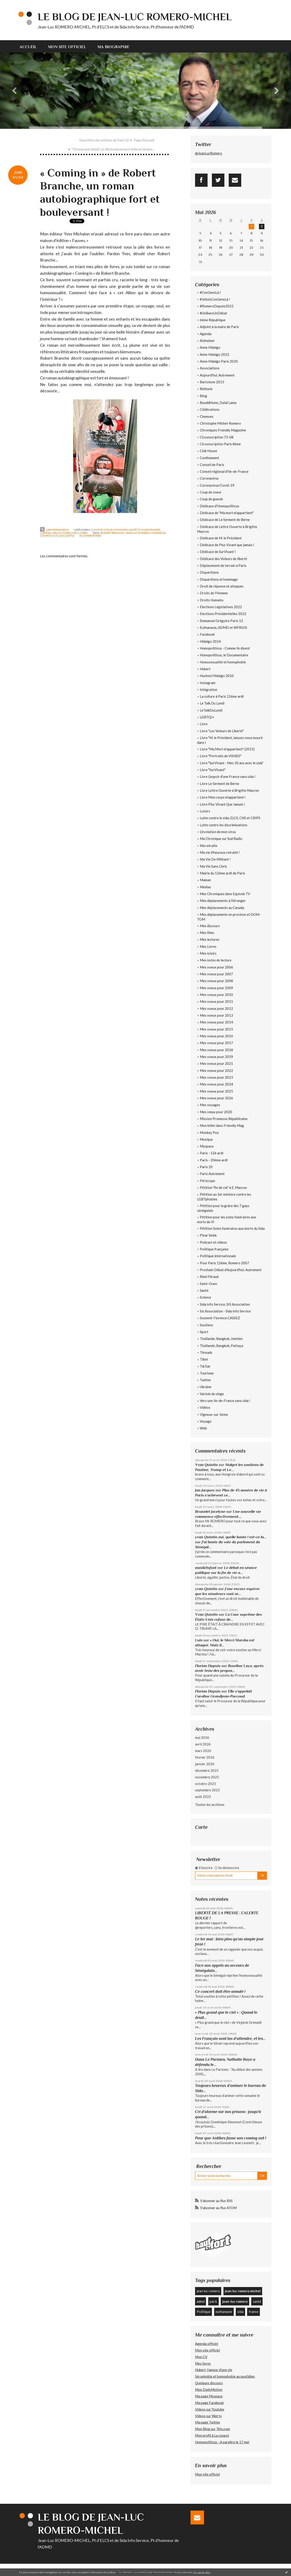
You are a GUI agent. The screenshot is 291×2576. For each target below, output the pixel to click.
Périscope (207, 1181)
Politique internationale (218, 1256)
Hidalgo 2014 (210, 641)
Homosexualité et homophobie (137, 529)
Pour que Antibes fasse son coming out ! (230, 2138)
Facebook (207, 634)
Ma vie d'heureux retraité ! (220, 852)
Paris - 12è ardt (211, 1153)
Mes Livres (208, 946)
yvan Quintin (206, 1589)
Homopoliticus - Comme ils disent (225, 648)
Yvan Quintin (206, 1465)
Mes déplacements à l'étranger (223, 900)
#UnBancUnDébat (213, 313)
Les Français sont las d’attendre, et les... (230, 2038)
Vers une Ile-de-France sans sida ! (225, 1401)
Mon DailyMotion (208, 2389)
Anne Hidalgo (210, 347)
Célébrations (209, 409)
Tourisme (207, 1373)
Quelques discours (209, 2383)
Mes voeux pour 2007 (216, 974)
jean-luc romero (235, 2301)
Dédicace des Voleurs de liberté (223, 559)
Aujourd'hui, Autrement (217, 375)
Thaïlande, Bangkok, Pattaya (221, 1346)
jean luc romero (137, 533)
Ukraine (205, 1387)
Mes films (207, 933)
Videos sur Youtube (209, 2409)
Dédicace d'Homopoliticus (219, 506)
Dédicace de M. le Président (221, 538)
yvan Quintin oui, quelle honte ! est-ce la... (230, 1537)
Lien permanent (54, 529)
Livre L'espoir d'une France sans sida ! (228, 776)
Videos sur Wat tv (208, 2416)
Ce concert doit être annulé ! (220, 1991)
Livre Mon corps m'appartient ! (223, 797)
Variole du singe (212, 1394)
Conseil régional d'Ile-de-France (224, 471)
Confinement (209, 458)
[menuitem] (31, 46)
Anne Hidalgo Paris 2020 (219, 361)
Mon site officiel (67, 47)
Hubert (205, 669)
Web (203, 1428)
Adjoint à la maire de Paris (219, 327)
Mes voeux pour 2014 (216, 1022)
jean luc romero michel (243, 2291)
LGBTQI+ (45, 533)
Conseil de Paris (212, 465)
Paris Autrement (212, 1174)
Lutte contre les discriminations (223, 825)
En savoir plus (202, 2572)
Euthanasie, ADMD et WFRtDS (223, 627)
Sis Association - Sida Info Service (225, 1311)
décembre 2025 (206, 1770)
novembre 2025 (207, 1777)
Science (205, 1297)
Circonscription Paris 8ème (220, 444)
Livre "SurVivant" (213, 770)
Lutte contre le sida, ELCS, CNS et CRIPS (230, 818)
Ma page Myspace (209, 2396)
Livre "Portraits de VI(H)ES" (220, 756)
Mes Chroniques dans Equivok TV (225, 894)
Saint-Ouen (208, 1284)
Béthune (206, 389)
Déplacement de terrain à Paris (223, 565)
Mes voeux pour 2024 (216, 1084)
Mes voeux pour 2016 (216, 1036)
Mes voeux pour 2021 (216, 1063)
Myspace (206, 1146)
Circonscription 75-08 (216, 437)
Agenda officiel (206, 2344)
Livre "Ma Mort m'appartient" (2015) (227, 749)
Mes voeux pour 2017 (216, 1043)
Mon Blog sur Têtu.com (212, 2429)
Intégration (208, 689)
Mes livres (203, 2363)
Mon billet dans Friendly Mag (222, 1125)
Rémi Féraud (209, 1276)
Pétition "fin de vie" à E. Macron (223, 1187)
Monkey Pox (209, 1132)
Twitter (205, 1380)
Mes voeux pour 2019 (216, 1057)
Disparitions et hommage (219, 579)
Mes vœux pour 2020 (216, 1112)
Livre (204, 724)
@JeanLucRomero (208, 153)
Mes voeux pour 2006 (216, 967)
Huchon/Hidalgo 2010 (217, 676)
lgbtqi (69, 535)
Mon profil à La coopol (212, 2435)
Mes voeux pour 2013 (216, 1015)
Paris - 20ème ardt (214, 1160)
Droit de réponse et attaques (221, 586)
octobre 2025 (205, 1784)
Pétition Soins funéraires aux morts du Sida (232, 1228)
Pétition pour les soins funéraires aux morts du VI (226, 1219)
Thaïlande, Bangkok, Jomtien (221, 1339)
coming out (49, 535)
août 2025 (203, 1796)
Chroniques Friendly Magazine (223, 430)
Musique (206, 1139)
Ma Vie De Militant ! (215, 859)
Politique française (214, 1249)
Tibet (204, 1359)
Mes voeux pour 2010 (216, 995)
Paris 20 (206, 1167)
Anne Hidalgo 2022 (214, 354)
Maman (205, 880)
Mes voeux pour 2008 (216, 981)
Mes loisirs (80, 533)
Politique (204, 2312)
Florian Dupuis (208, 1666)
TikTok (205, 1366)
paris (213, 2301)
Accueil (28, 47)
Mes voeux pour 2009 (216, 988)
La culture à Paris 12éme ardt (222, 696)
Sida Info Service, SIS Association (225, 1304)
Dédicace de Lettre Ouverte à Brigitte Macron (227, 529)
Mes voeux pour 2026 (216, 1098)
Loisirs (205, 811)
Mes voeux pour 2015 (216, 1029)
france (253, 2312)
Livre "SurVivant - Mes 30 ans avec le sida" (231, 763)
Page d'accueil (144, 140)
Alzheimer (207, 340)
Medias (205, 887)
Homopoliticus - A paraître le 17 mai (222, 2442)
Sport (204, 1332)
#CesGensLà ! (210, 292)
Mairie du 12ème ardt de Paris (222, 873)
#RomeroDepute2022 (216, 306)
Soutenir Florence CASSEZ (220, 1318)
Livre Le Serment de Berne (219, 784)
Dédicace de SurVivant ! (218, 552)
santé (257, 2301)
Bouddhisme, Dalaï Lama (218, 403)
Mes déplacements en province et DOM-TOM (229, 916)
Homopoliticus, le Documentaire (224, 655)
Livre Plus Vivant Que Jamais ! (222, 804)
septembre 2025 (207, 1790)
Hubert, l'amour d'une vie (213, 2370)
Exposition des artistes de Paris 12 (104, 140)
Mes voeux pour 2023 (216, 1077)
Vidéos (205, 1407)
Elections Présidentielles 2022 (223, 614)
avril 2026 (203, 1744)
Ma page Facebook (209, 2403)
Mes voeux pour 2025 (216, 1091)
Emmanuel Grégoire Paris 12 (221, 621)
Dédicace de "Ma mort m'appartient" (227, 513)
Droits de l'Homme (214, 593)
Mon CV (201, 2357)
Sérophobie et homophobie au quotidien (225, 2376)
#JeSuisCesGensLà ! (215, 299)
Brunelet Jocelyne (210, 1511)
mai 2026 (202, 1737)
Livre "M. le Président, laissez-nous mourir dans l (230, 740)
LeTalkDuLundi (211, 710)
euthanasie (224, 2312)
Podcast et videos (213, 1242)
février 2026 (204, 1757)
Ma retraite (208, 846)
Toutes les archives (209, 1804)
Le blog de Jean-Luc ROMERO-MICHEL (135, 16)
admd (201, 2301)
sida (240, 2312)
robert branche (112, 533)
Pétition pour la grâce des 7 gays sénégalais (223, 1208)
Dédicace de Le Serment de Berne (225, 520)
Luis (199, 1640)
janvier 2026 (204, 1764)
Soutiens (206, 1325)
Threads (206, 1352)
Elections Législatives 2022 (221, 607)
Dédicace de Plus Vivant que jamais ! (227, 545)
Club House (208, 451)
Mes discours (210, 926)
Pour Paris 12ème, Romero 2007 (224, 1263)
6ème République (213, 320)
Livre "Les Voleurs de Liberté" (222, 731)
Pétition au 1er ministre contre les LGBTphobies (224, 1196)
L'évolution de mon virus (218, 832)
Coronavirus (209, 478)
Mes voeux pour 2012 (216, 1008)
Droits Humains (211, 600)
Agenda (205, 334)
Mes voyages (210, 1105)
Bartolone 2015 (212, 382)
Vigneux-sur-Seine (214, 1414)
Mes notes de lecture (215, 960)
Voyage (205, 1421)
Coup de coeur (102, 529)
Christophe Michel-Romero (220, 423)
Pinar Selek (208, 1235)
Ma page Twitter (207, 2422)
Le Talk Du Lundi (212, 703)
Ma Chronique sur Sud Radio (221, 838)
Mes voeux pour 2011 (216, 1001)
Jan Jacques (205, 1490)
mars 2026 (203, 1751)
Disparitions (209, 572)
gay (61, 535)
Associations (209, 368)
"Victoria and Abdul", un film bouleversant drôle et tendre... (113, 149)
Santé (204, 1290)
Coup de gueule (211, 499)
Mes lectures (61, 533)
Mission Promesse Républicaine (224, 1119)
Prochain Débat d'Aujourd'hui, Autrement (230, 1270)
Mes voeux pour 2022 (216, 1070)
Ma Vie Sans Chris (213, 866)
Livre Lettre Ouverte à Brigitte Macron (229, 790)
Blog (203, 396)
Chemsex (206, 416)
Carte (201, 1827)
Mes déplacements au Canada (222, 908)
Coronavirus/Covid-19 (217, 485)
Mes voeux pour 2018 (216, 1050)
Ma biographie (113, 47)
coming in (158, 533)
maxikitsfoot (205, 1568)
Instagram (207, 683)
